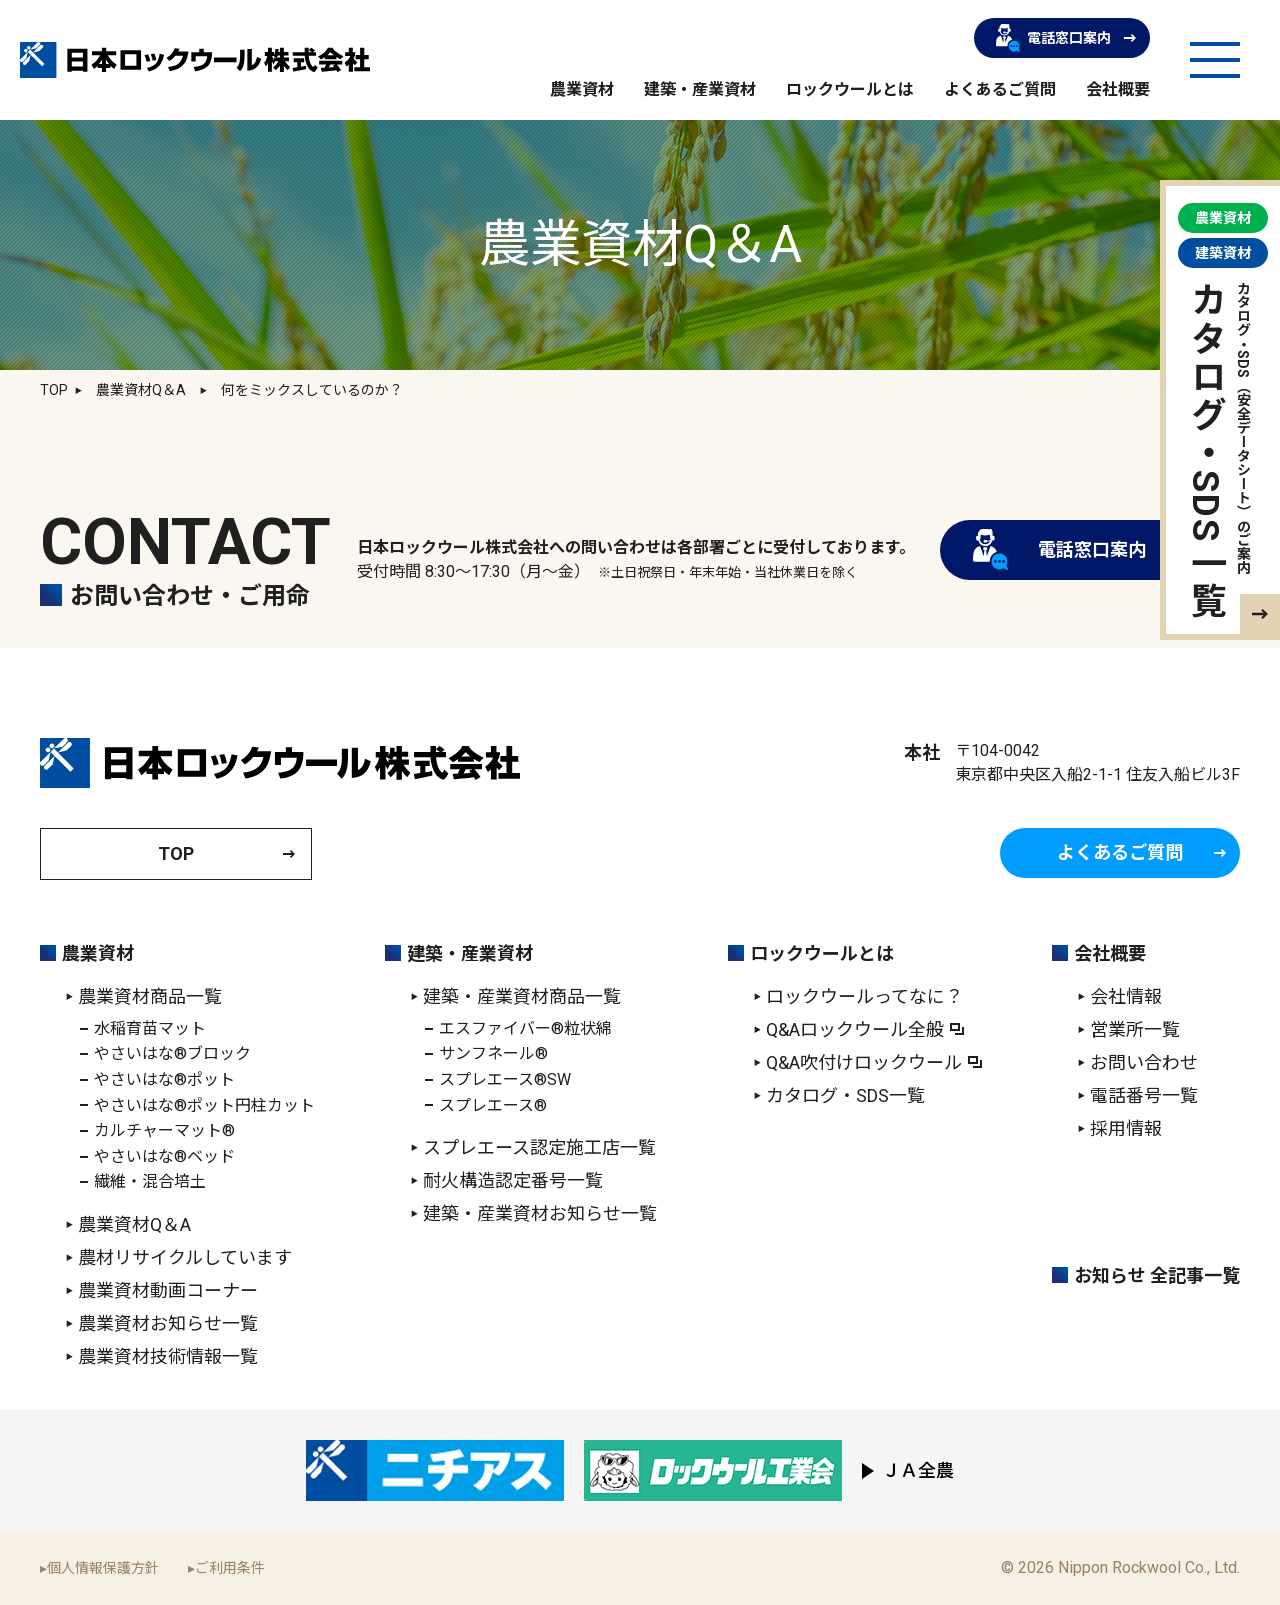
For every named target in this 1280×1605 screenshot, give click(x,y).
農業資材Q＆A (134, 1224)
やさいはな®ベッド (164, 1156)
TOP (54, 390)
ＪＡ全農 (918, 1470)
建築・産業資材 (700, 89)
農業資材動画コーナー (168, 1290)
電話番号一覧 (1144, 1095)
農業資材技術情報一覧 (168, 1356)
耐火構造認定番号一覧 (513, 1180)
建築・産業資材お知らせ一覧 (540, 1213)
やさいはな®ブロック (172, 1053)
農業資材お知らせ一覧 (168, 1323)
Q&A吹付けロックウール (864, 1062)
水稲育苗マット (150, 1028)
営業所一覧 (1135, 1029)
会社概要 (1118, 89)
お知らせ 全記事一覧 (1157, 1275)
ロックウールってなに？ (864, 996)
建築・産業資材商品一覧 (522, 996)
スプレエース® (493, 1105)
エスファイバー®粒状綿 (525, 1028)
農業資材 (582, 89)
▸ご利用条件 (226, 1568)
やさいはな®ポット (164, 1079)
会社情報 (1126, 996)
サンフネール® (493, 1053)
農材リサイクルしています (185, 1257)
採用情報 (1126, 1128)
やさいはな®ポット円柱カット (204, 1105)
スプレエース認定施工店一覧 (539, 1147)
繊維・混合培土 (150, 1181)
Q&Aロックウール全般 (855, 1029)
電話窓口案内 (1053, 38)
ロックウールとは (850, 89)
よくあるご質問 (1000, 89)
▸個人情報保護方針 (99, 1568)
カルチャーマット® (164, 1130)
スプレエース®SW (505, 1079)
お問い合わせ (1144, 1062)
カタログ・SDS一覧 (845, 1095)
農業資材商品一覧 (150, 996)
